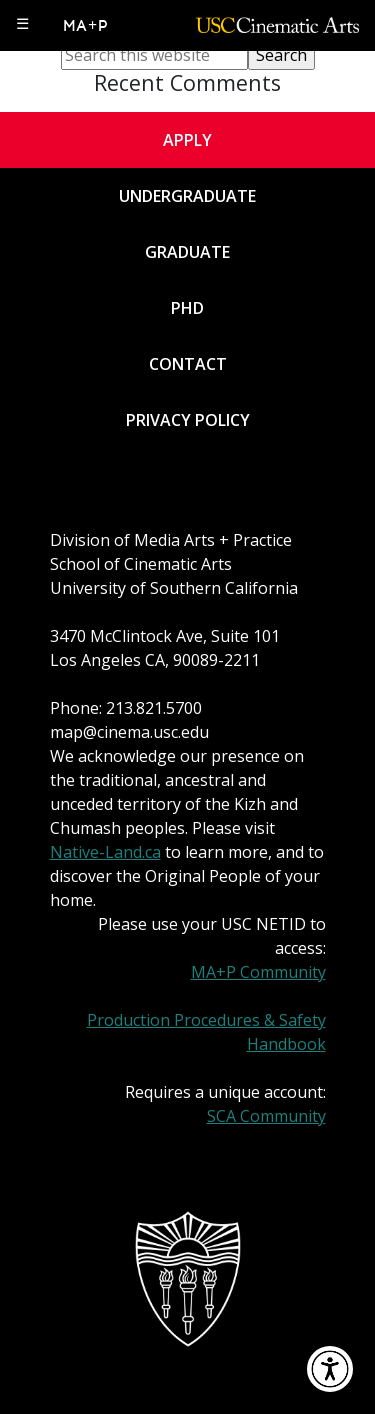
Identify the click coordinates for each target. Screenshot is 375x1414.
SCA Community (266, 1116)
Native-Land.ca (105, 852)
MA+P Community (258, 972)
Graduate (187, 252)
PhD (187, 308)
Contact (188, 364)
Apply (187, 140)
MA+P (86, 26)
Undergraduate (187, 196)
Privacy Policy (188, 420)
